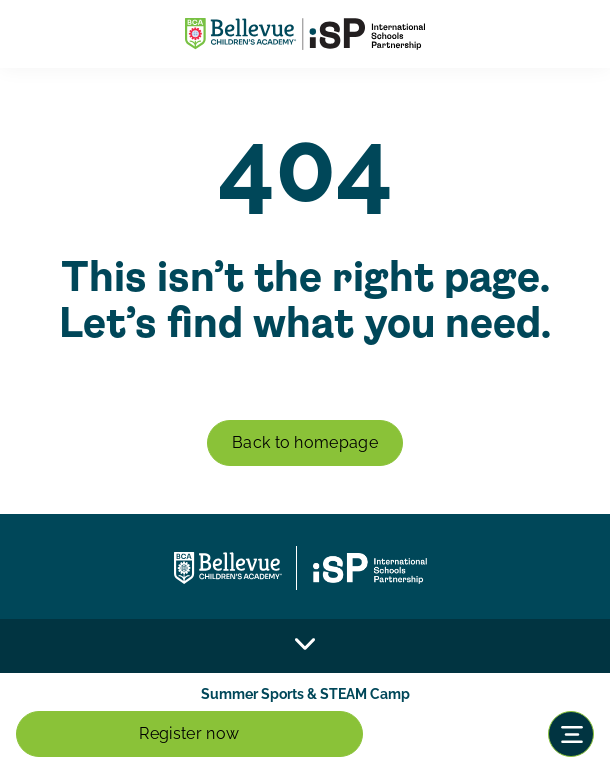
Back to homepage (305, 442)
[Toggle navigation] (571, 734)
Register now (189, 733)
